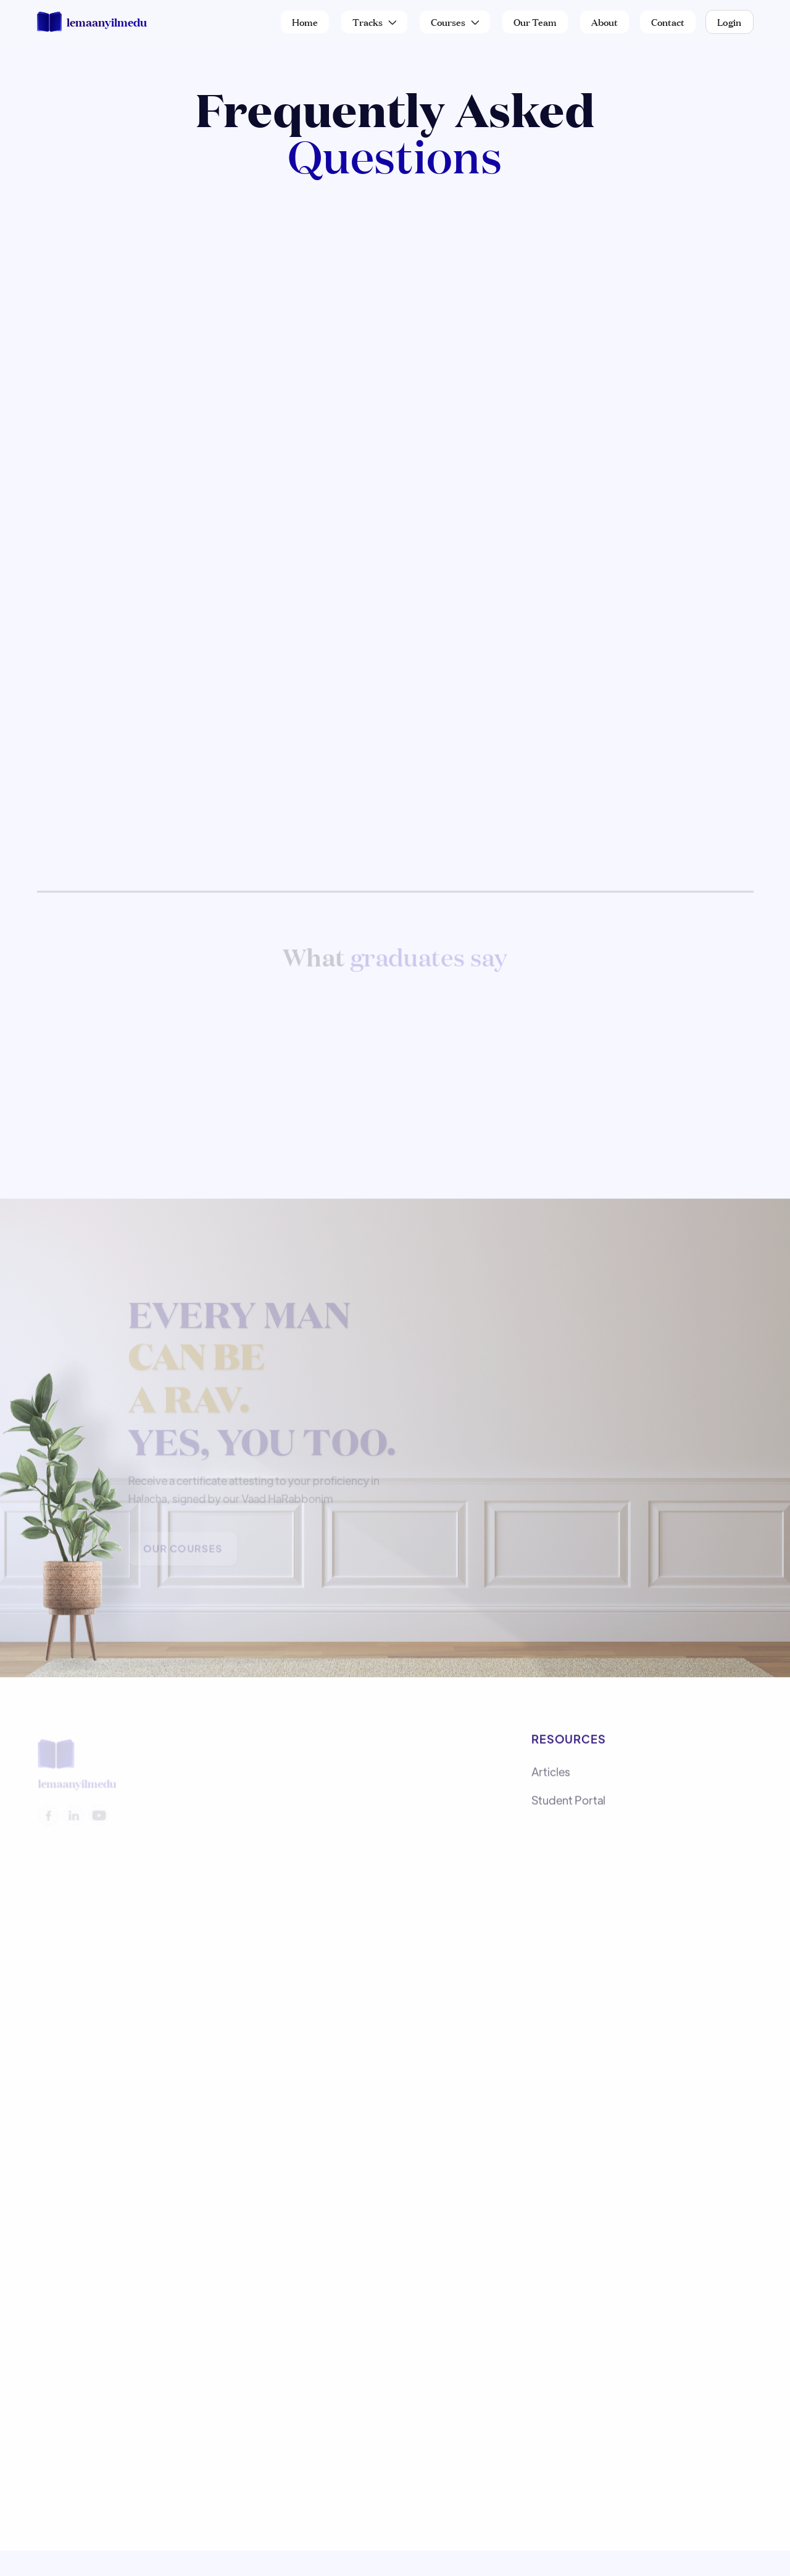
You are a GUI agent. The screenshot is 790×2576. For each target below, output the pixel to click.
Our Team (535, 21)
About (604, 21)
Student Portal (568, 1803)
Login (729, 21)
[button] (374, 21)
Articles (550, 1774)
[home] (92, 22)
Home (305, 21)
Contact (667, 21)
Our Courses (183, 1550)
